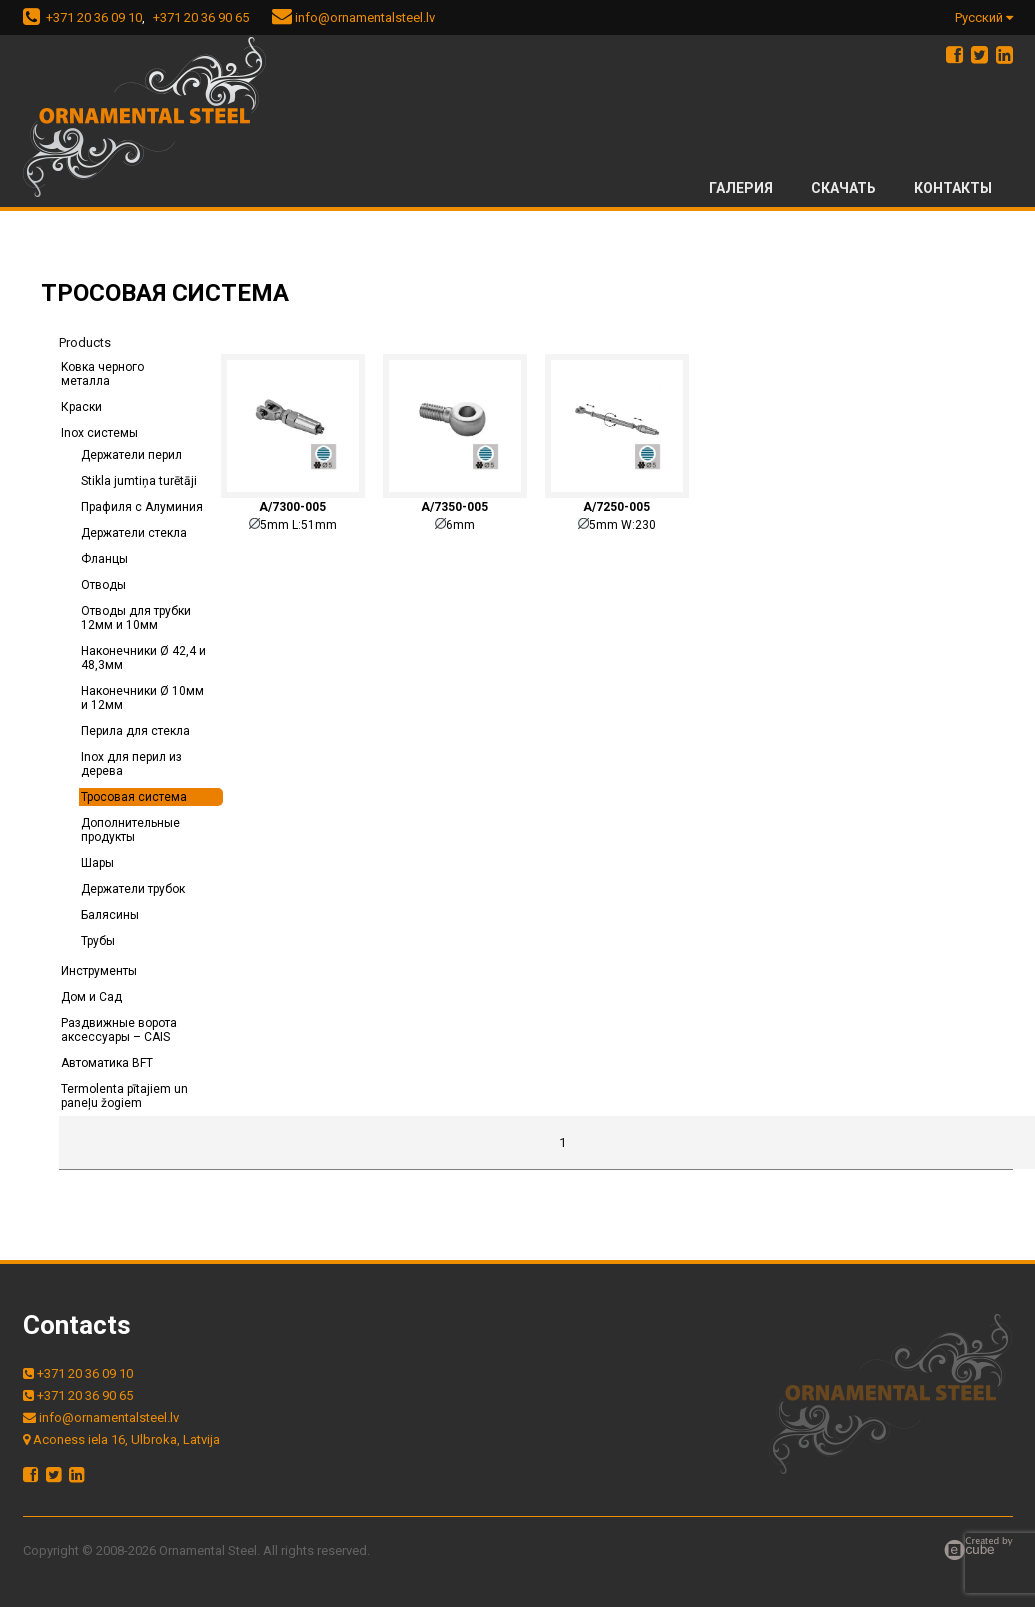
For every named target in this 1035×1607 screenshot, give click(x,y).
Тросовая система (134, 797)
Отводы (103, 585)
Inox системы (99, 433)
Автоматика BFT (107, 1063)
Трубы (98, 941)
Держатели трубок (133, 889)
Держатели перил (131, 455)
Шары (97, 863)
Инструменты (99, 971)
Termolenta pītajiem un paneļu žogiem (124, 1096)
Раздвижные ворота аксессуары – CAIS (119, 1030)
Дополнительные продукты (130, 830)
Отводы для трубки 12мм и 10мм (136, 618)
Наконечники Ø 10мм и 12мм (142, 698)
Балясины (110, 915)
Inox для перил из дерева (131, 764)
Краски (81, 407)
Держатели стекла (134, 533)
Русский (984, 17)
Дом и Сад (91, 997)
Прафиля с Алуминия (142, 507)
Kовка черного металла (102, 374)
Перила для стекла (135, 731)
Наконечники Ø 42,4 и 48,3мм (143, 658)
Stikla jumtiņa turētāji (139, 481)
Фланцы (104, 559)
